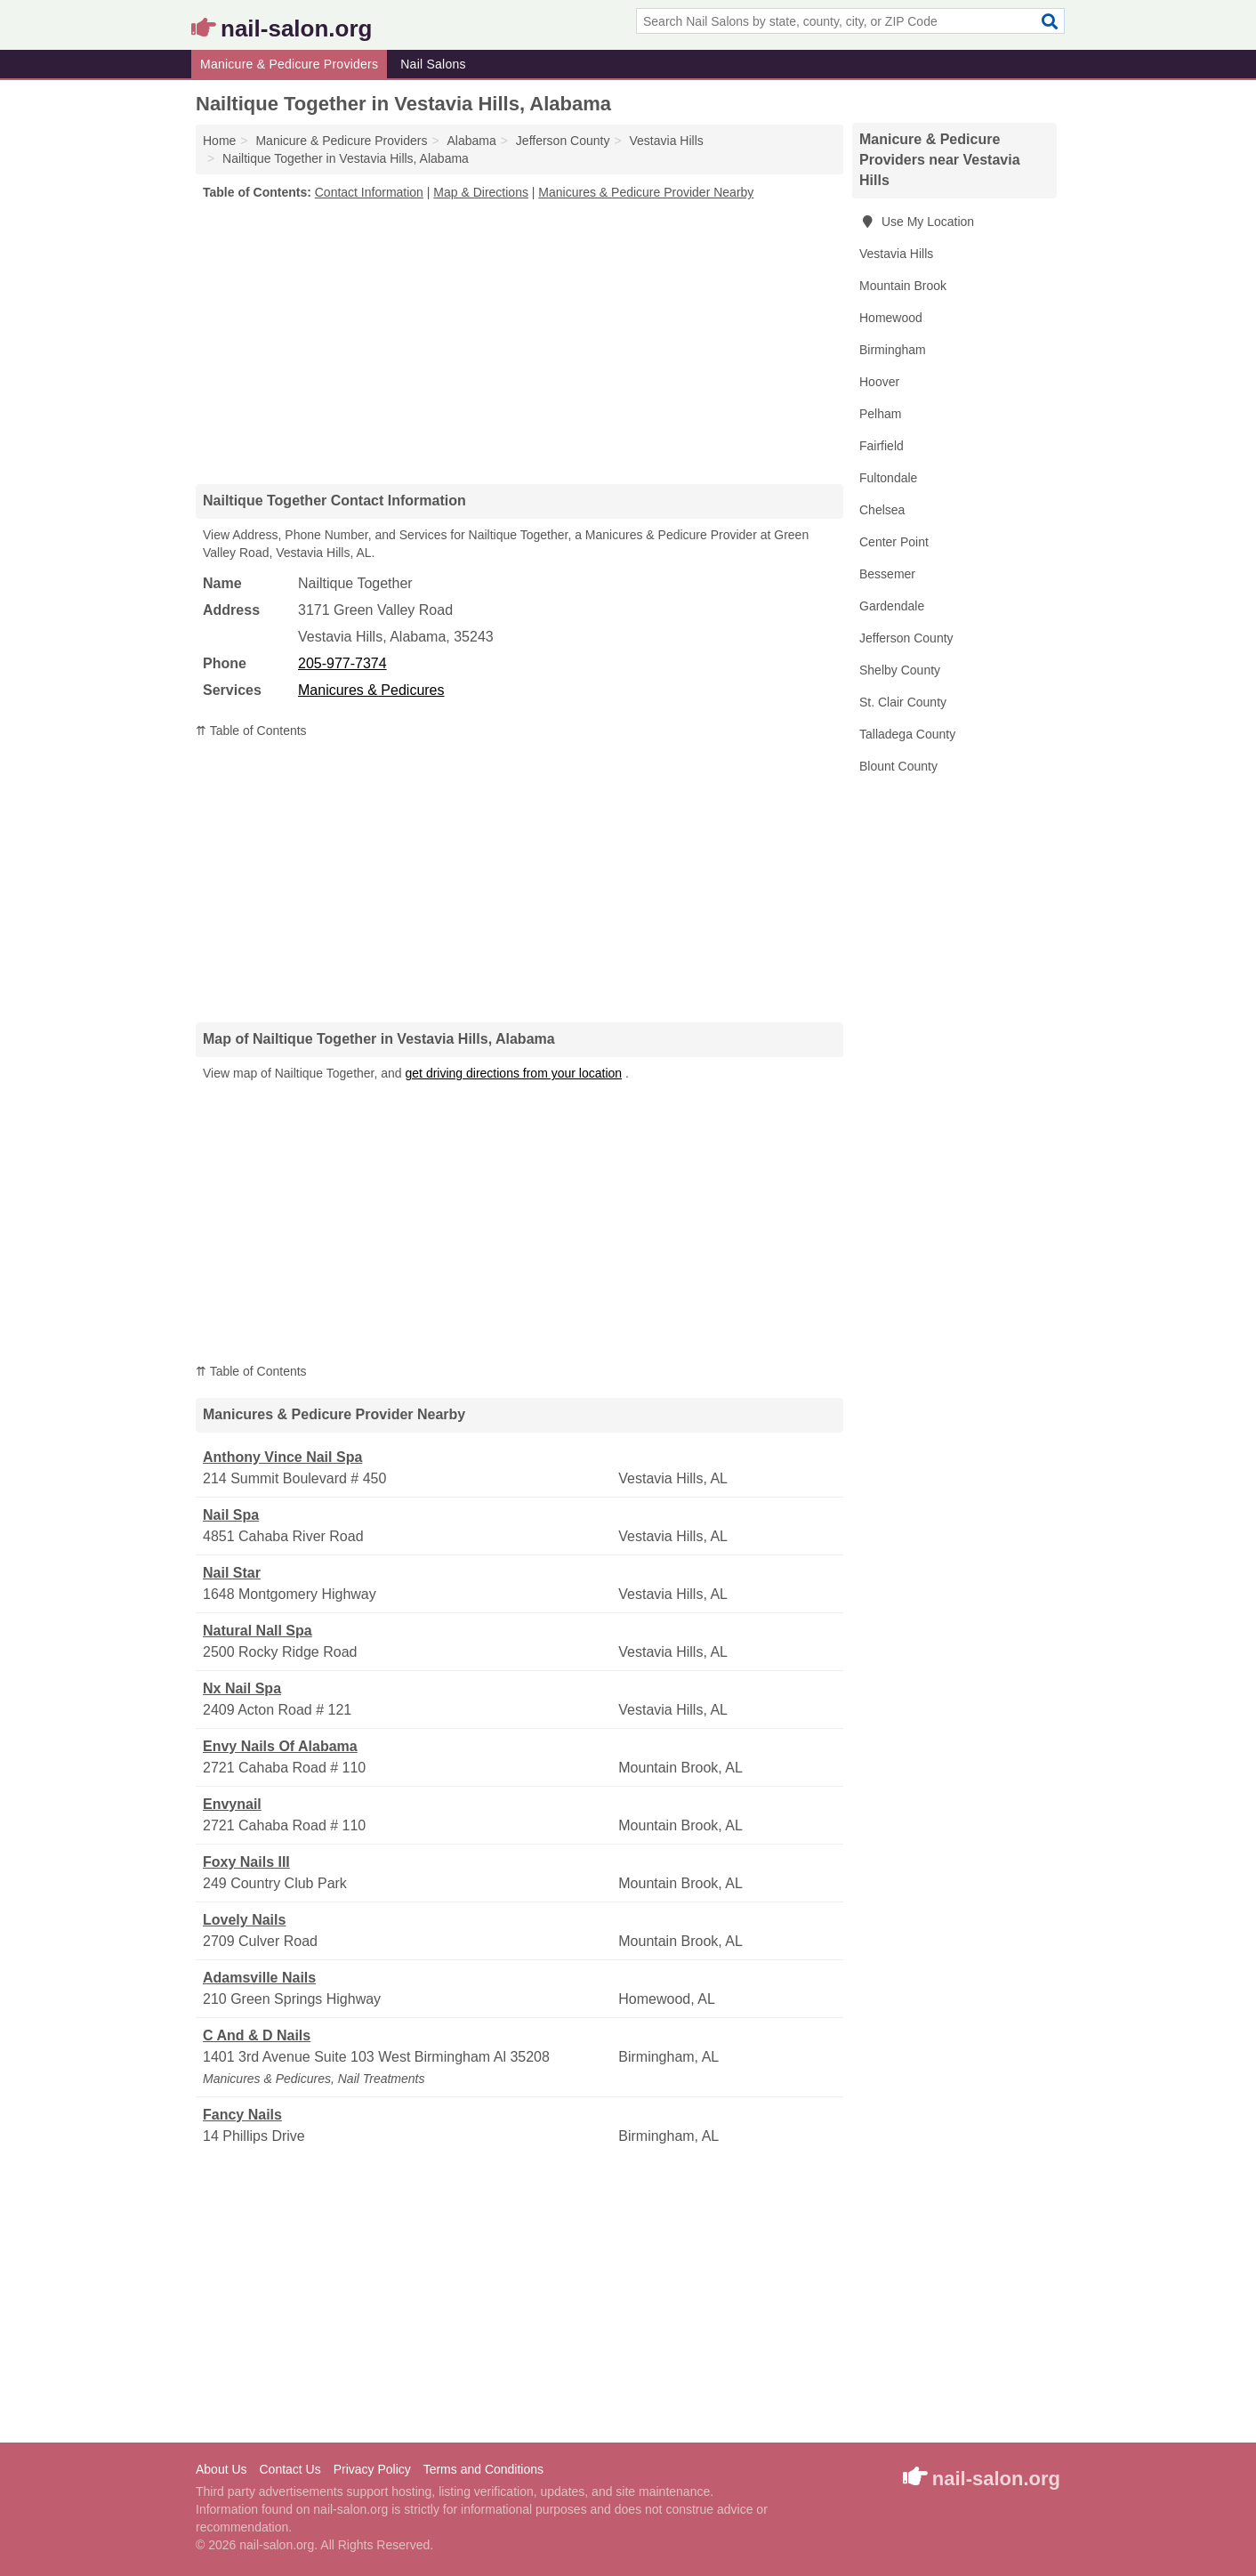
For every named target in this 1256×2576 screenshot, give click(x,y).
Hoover (879, 382)
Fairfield (881, 446)
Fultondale (888, 478)
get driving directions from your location (514, 1073)
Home (219, 140)
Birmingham (892, 350)
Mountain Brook (902, 286)
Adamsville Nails (259, 1977)
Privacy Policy (372, 2469)
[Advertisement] (519, 341)
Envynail (232, 1804)
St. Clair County (902, 702)
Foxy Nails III (246, 1861)
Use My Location (916, 221)
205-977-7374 (342, 663)
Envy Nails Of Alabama (280, 1746)
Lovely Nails (244, 1919)
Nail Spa (231, 1514)
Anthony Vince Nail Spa (282, 1457)
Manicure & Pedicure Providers (289, 64)
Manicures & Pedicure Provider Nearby (645, 192)
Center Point (894, 542)
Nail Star (232, 1572)
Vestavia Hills (896, 253)
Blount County (898, 766)
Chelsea (882, 510)
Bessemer (887, 574)
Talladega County (907, 734)
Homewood (890, 318)
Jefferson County (906, 638)
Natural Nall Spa (257, 1630)
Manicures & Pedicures (371, 690)
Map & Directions (480, 192)
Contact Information (369, 192)
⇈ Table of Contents (251, 730)
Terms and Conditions (483, 2469)
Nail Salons (433, 64)
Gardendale (891, 606)
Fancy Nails (242, 2114)
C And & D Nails (256, 2035)
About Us (221, 2469)
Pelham (880, 414)
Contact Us (289, 2469)
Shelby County (899, 670)
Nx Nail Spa (242, 1688)
